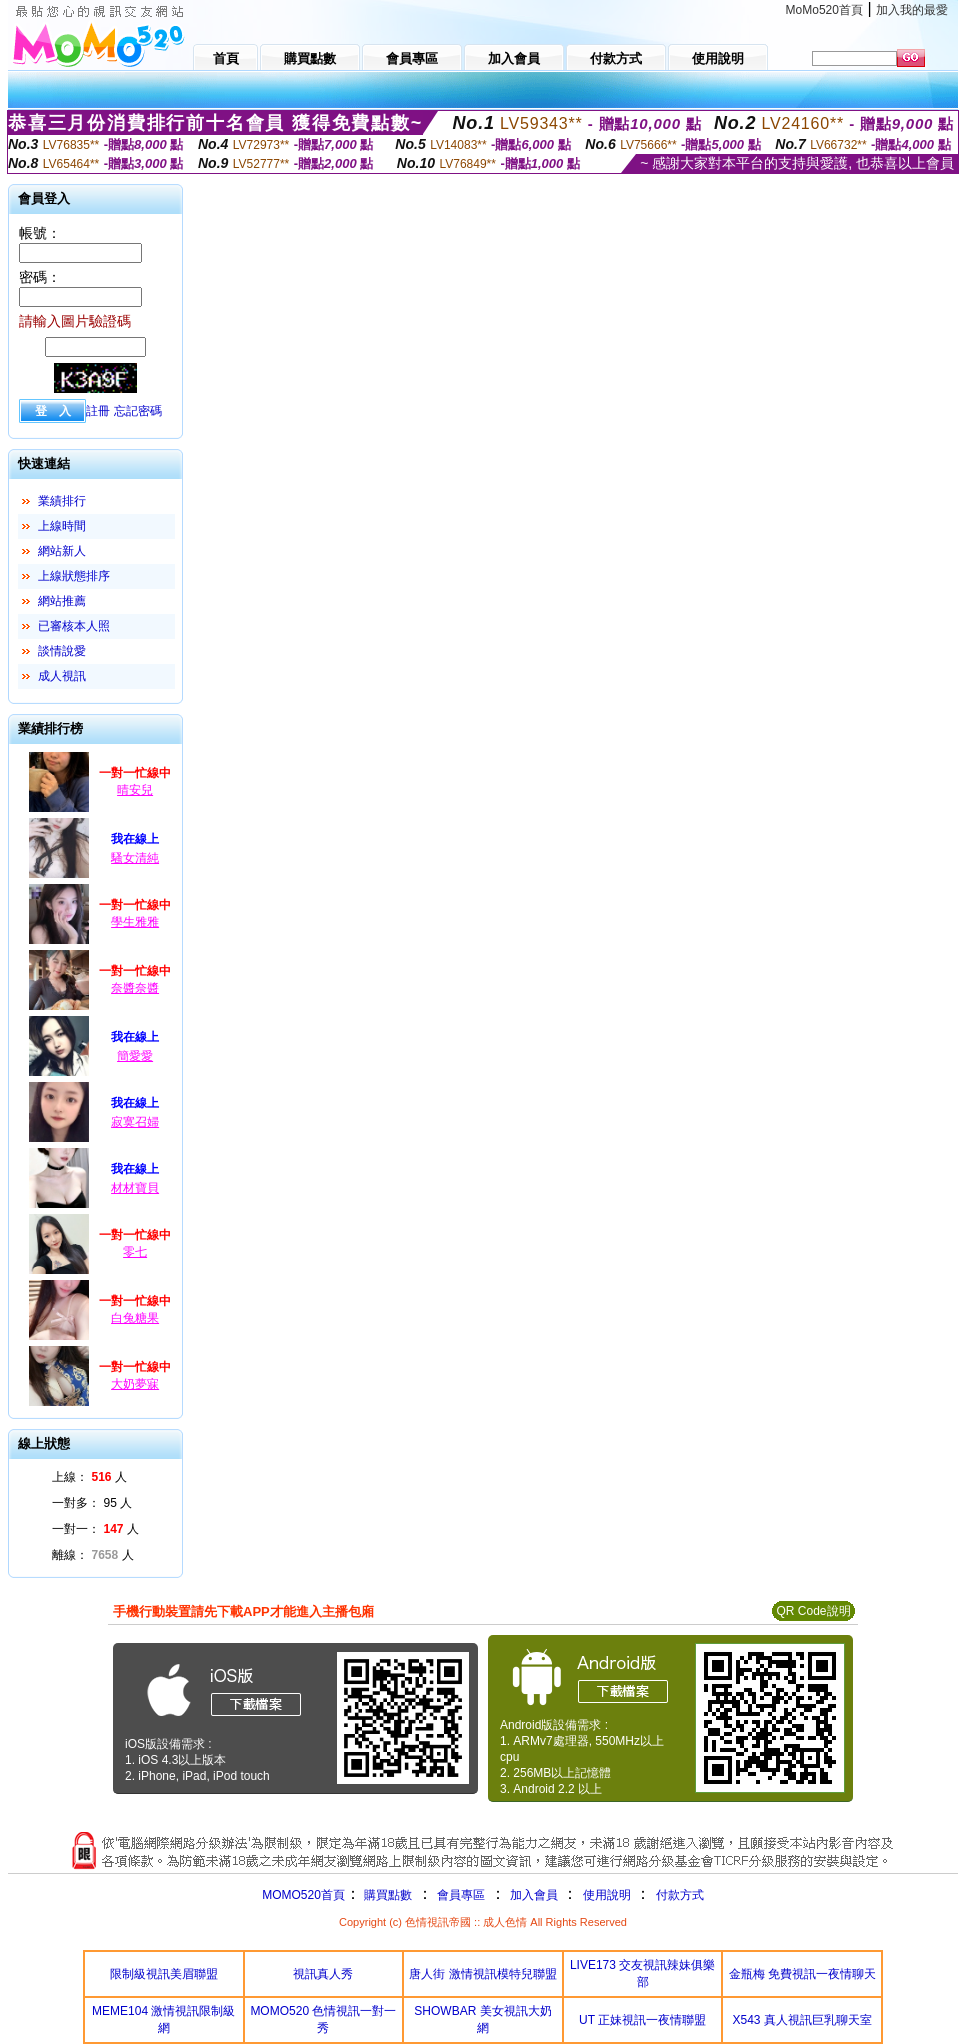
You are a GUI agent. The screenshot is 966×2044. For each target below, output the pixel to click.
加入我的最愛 (912, 10)
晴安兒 (135, 790)
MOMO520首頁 (303, 1895)
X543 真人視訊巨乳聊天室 (802, 2020)
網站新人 (62, 551)
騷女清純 (135, 858)
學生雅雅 (135, 922)
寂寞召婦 (135, 1122)
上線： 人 (89, 1477)
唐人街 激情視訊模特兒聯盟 (482, 1974)
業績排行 (62, 501)
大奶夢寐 (135, 1384)
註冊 (98, 411)
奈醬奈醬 (135, 988)
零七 (135, 1252)
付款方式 (680, 1895)
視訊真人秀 (323, 1974)
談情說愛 (62, 651)
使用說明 (607, 1895)
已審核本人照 (74, 626)
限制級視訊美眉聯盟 (164, 1974)
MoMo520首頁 (824, 10)
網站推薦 (62, 601)
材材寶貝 (135, 1188)
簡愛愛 (135, 1056)
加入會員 (534, 1895)
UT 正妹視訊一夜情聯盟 (642, 2020)
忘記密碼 (138, 411)
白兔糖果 (135, 1318)
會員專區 (461, 1895)
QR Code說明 (813, 1611)
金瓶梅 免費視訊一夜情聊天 (802, 1974)
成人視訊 (62, 676)
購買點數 (386, 1895)
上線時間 (62, 526)
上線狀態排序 (74, 576)
